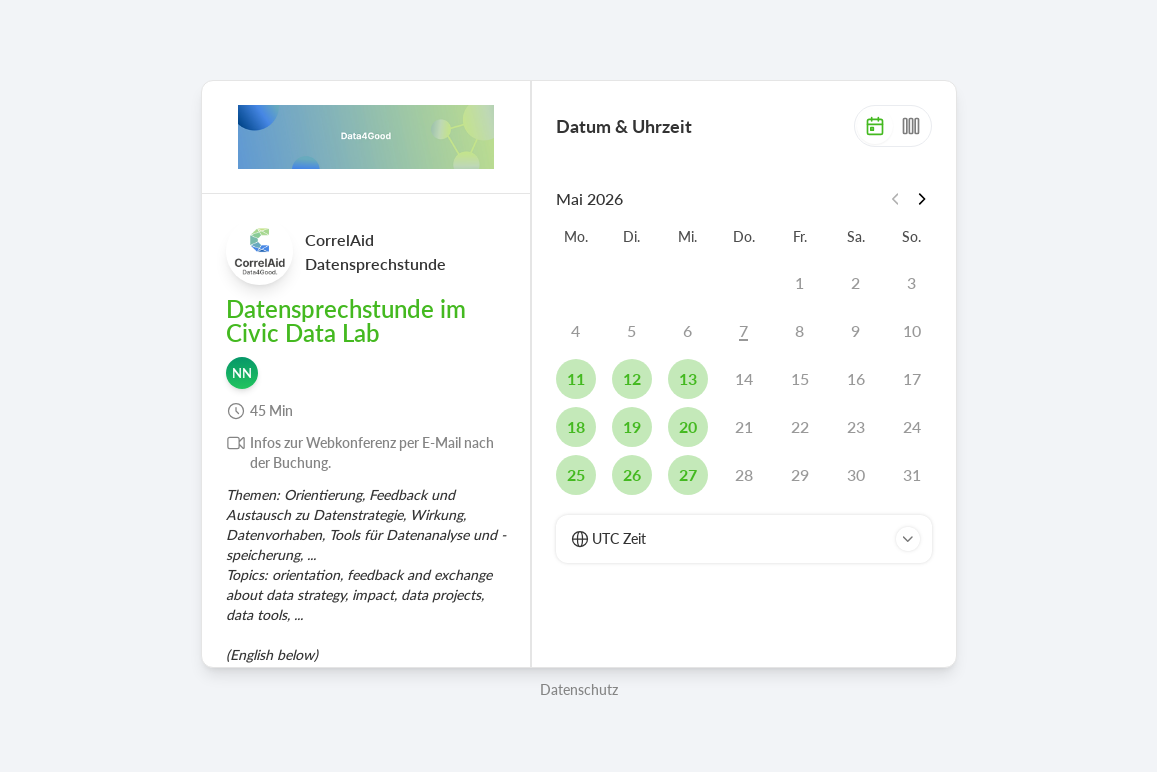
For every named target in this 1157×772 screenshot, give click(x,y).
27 (688, 474)
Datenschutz (579, 689)
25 (576, 474)
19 (632, 426)
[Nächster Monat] (922, 199)
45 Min (271, 410)
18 (576, 426)
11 (576, 378)
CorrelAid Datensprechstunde (375, 251)
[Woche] (911, 126)
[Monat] (875, 126)
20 (688, 426)
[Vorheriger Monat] (898, 199)
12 (632, 378)
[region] (366, 386)
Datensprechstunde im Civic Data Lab (346, 321)
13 (688, 378)
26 (632, 474)
